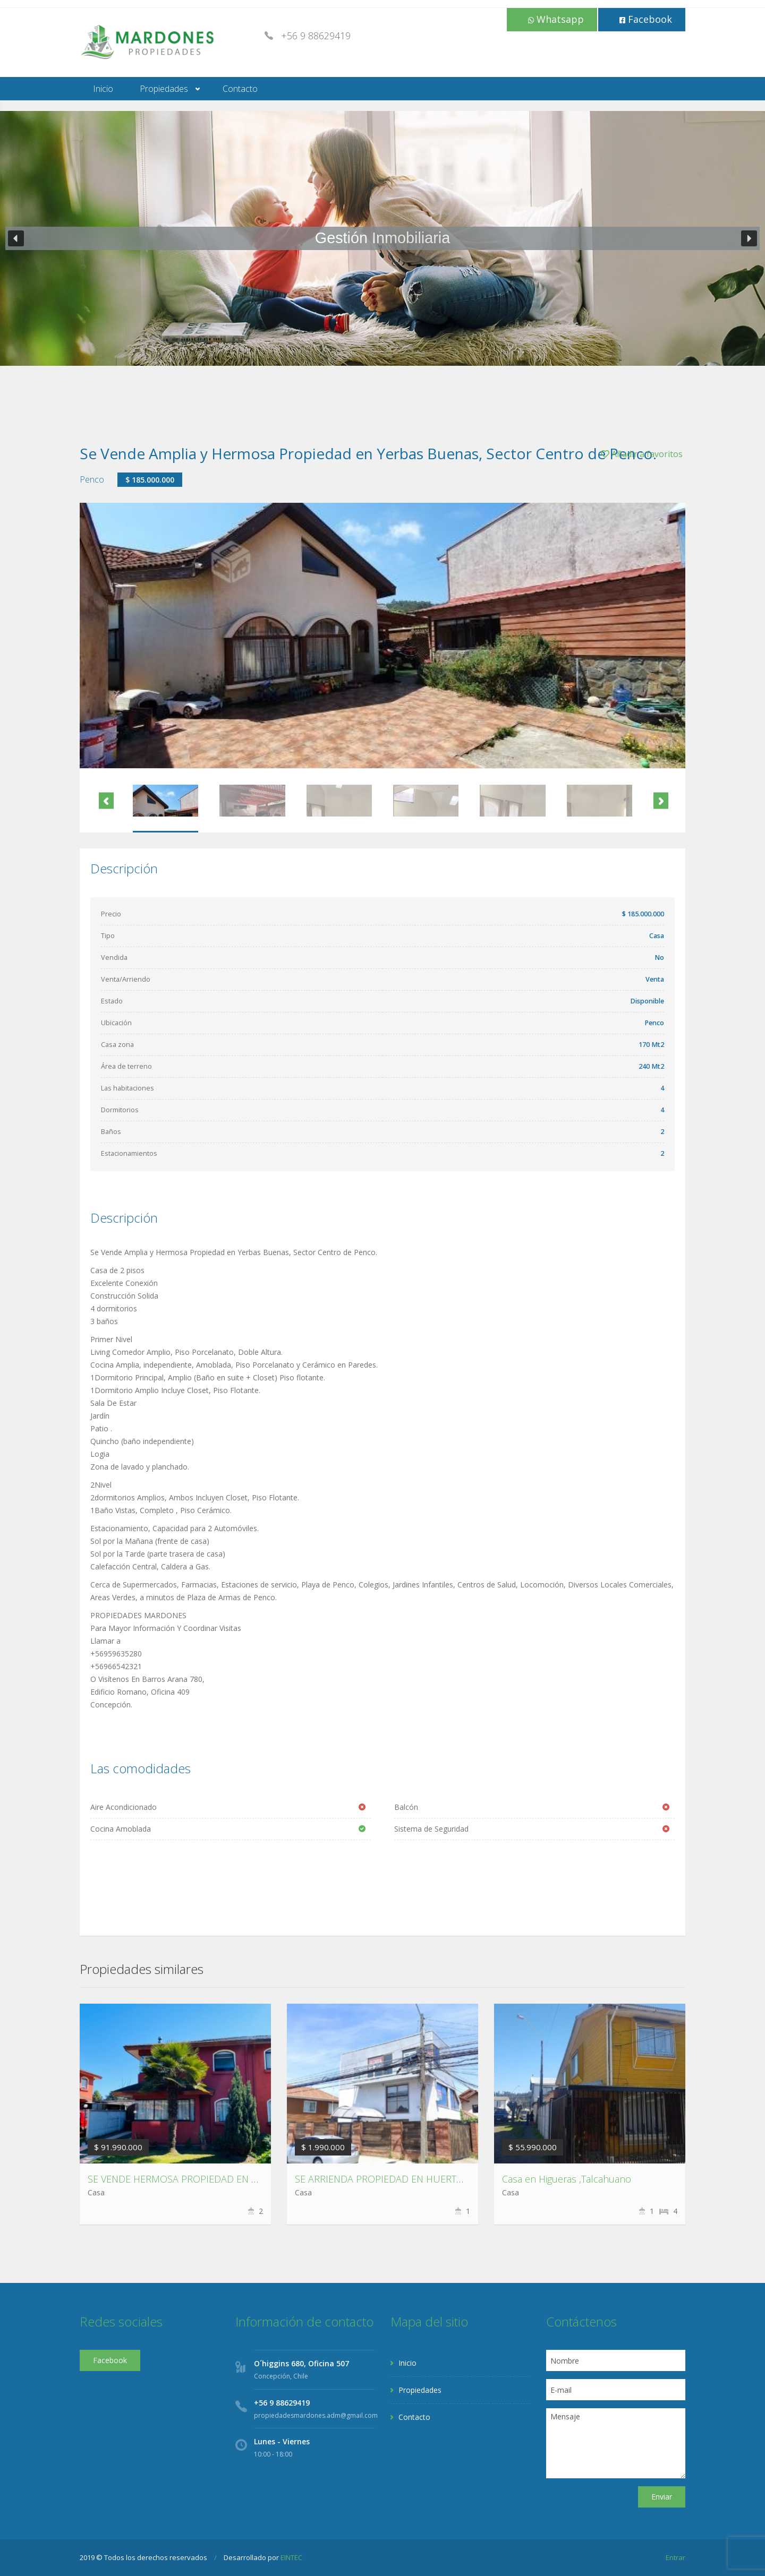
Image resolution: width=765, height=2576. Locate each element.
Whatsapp (556, 19)
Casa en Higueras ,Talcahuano (566, 2179)
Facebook (645, 19)
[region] (382, 238)
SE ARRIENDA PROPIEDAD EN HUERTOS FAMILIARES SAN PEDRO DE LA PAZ (460, 2179)
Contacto (240, 89)
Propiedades (164, 89)
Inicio (103, 89)
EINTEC (291, 2557)
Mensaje (616, 2443)
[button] (16, 238)
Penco (92, 479)
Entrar (675, 2557)
